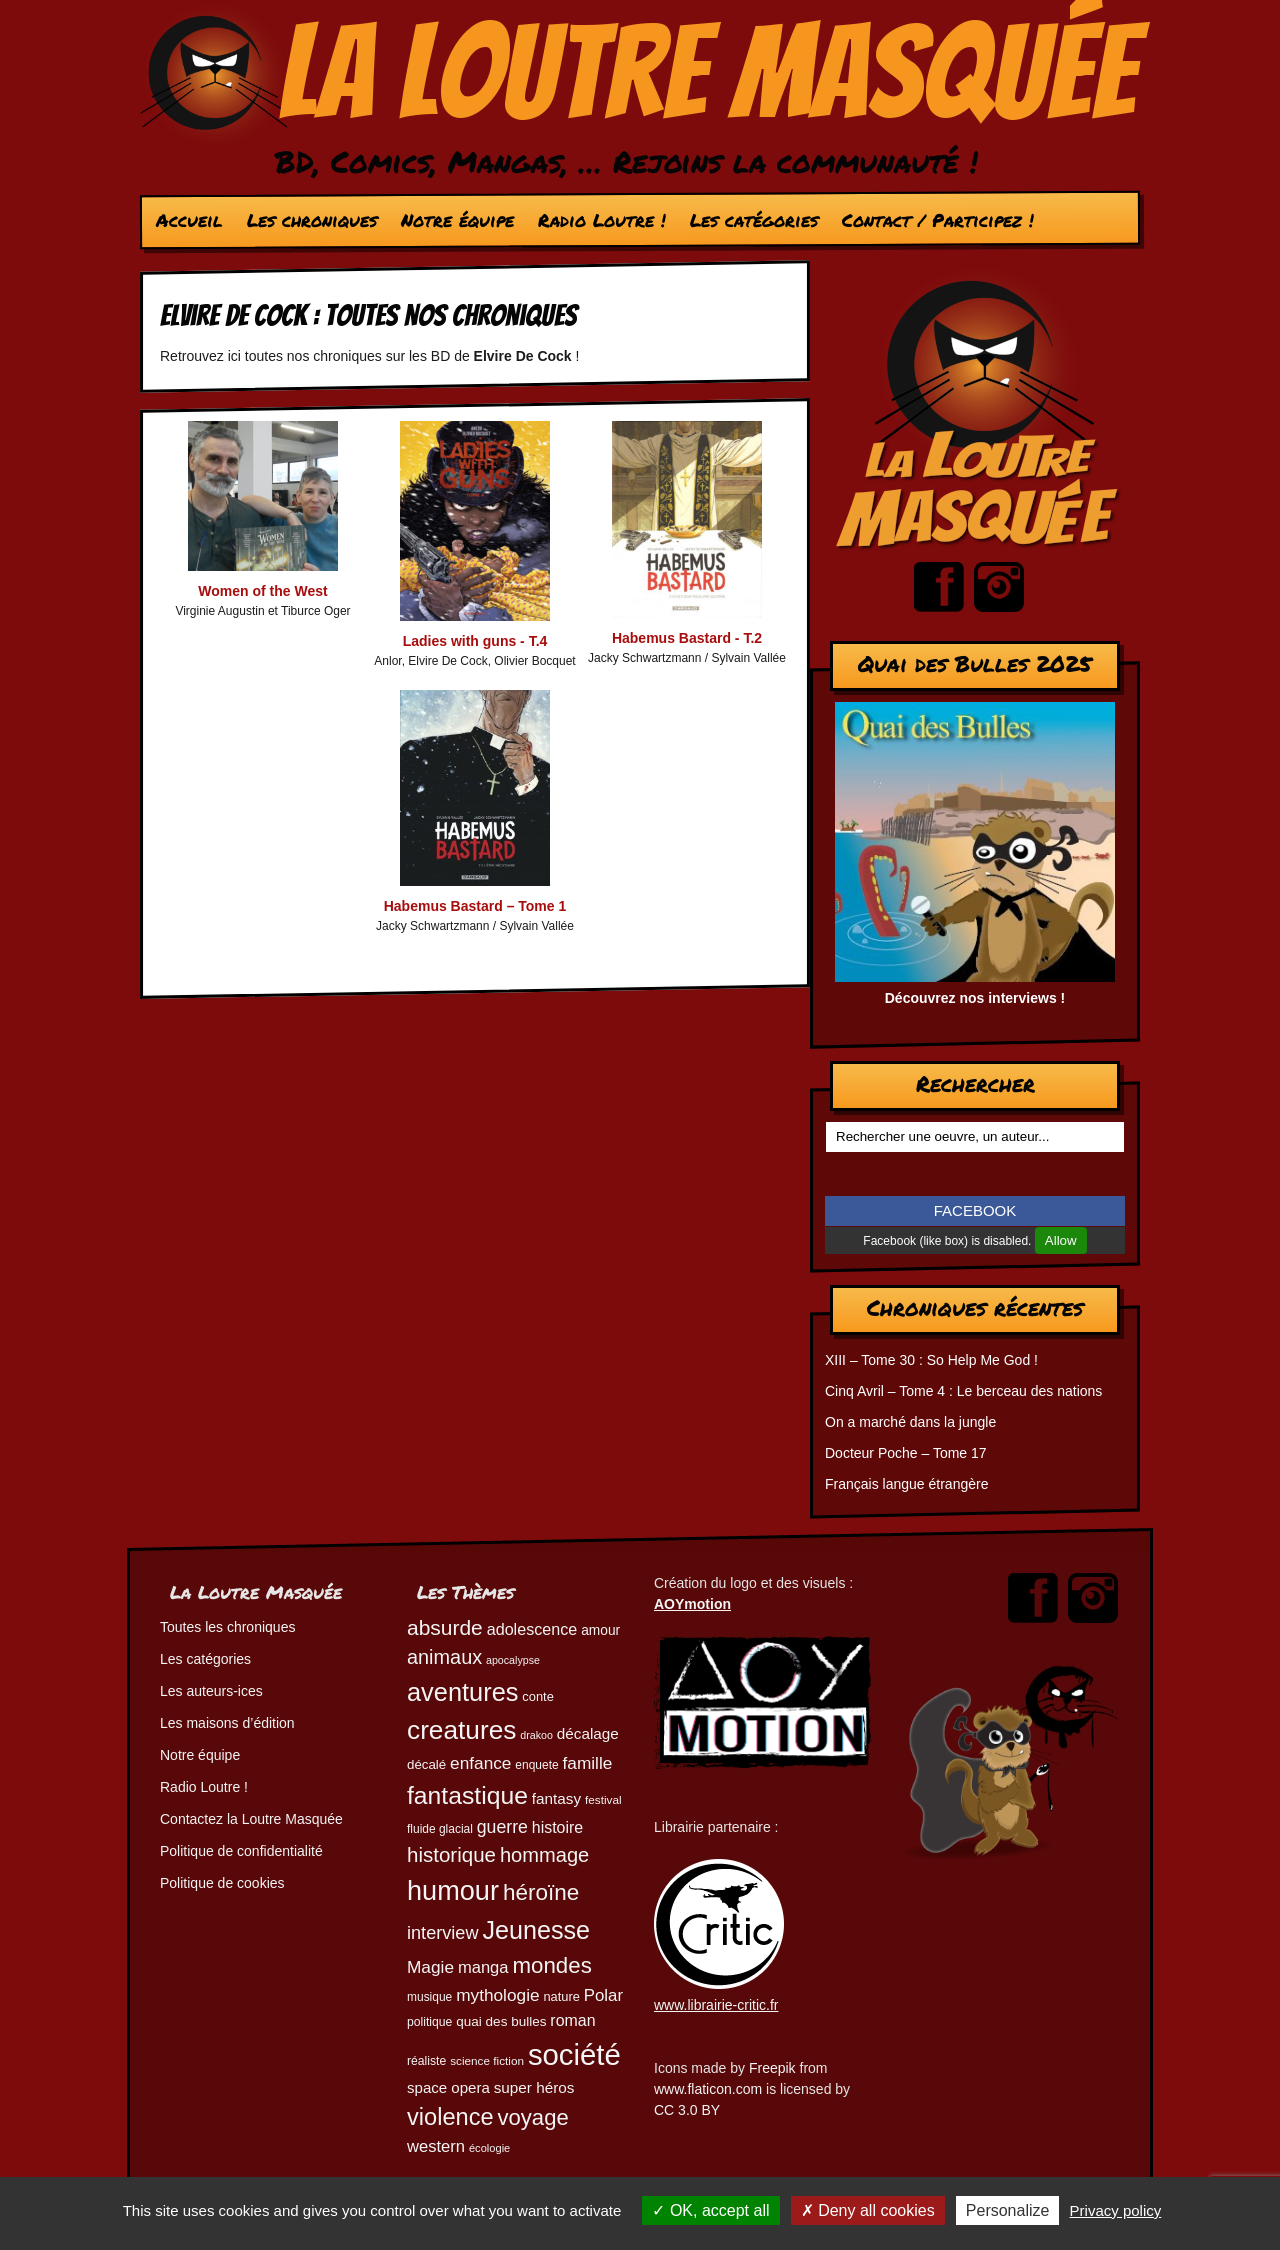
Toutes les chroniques (227, 1627)
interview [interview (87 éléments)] (443, 1933)
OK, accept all (710, 2210)
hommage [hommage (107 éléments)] (544, 1855)
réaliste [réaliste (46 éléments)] (426, 2061)
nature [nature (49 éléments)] (561, 1996)
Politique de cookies (222, 1883)
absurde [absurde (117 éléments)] (445, 1627)
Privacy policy (1116, 2210)
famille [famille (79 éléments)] (588, 1763)
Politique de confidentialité (241, 1851)
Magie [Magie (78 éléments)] (430, 1967)
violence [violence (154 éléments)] (450, 2117)
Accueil (189, 220)
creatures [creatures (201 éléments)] (461, 1730)
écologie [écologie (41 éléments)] (489, 2148)
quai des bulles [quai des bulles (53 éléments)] (501, 2021)
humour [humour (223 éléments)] (453, 1890)
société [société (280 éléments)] (574, 2054)
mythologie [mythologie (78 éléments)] (497, 1995)
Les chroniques (312, 220)
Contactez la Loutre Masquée (251, 1819)
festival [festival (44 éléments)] (603, 1799)
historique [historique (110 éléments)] (451, 1854)
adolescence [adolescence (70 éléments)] (532, 1629)
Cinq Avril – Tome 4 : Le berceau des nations (963, 1391)
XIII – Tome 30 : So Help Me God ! (931, 1360)
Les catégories (754, 220)
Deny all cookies (868, 2210)
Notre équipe (457, 220)
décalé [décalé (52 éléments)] (426, 1764)
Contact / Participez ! (938, 220)
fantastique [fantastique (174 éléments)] (467, 1795)
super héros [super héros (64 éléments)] (534, 2087)
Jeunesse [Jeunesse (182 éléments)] (536, 1930)
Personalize (1008, 2210)
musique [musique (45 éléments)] (429, 1997)
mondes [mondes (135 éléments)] (551, 1965)
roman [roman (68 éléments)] (572, 2020)
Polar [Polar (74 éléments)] (603, 1995)
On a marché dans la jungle (910, 1422)
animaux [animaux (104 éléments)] (444, 1657)
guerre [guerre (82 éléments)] (502, 1827)
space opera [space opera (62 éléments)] (448, 2087)
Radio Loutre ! (602, 220)
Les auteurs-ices (211, 1691)
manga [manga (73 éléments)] (483, 1967)
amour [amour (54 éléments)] (600, 1630)
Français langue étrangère (906, 1484)
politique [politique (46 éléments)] (429, 2022)
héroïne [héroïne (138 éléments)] (541, 1892)
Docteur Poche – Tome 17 (906, 1453)
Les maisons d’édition (227, 1723)
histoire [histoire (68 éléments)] (557, 1827)
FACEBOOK (975, 1210)
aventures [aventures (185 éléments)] (462, 1692)
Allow (1061, 1240)
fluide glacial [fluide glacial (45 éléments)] (440, 1829)
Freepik (772, 2068)
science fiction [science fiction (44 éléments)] (487, 2060)
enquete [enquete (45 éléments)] (536, 1765)
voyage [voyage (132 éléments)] (533, 2117)
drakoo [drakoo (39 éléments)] (536, 1735)
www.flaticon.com (708, 2089)
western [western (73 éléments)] (436, 2146)
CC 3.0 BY (687, 2110)
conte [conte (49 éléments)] (537, 1696)
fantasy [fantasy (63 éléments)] (556, 1798)
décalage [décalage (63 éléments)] (588, 1733)
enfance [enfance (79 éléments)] (480, 1763)
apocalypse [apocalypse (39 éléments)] (513, 1660)
